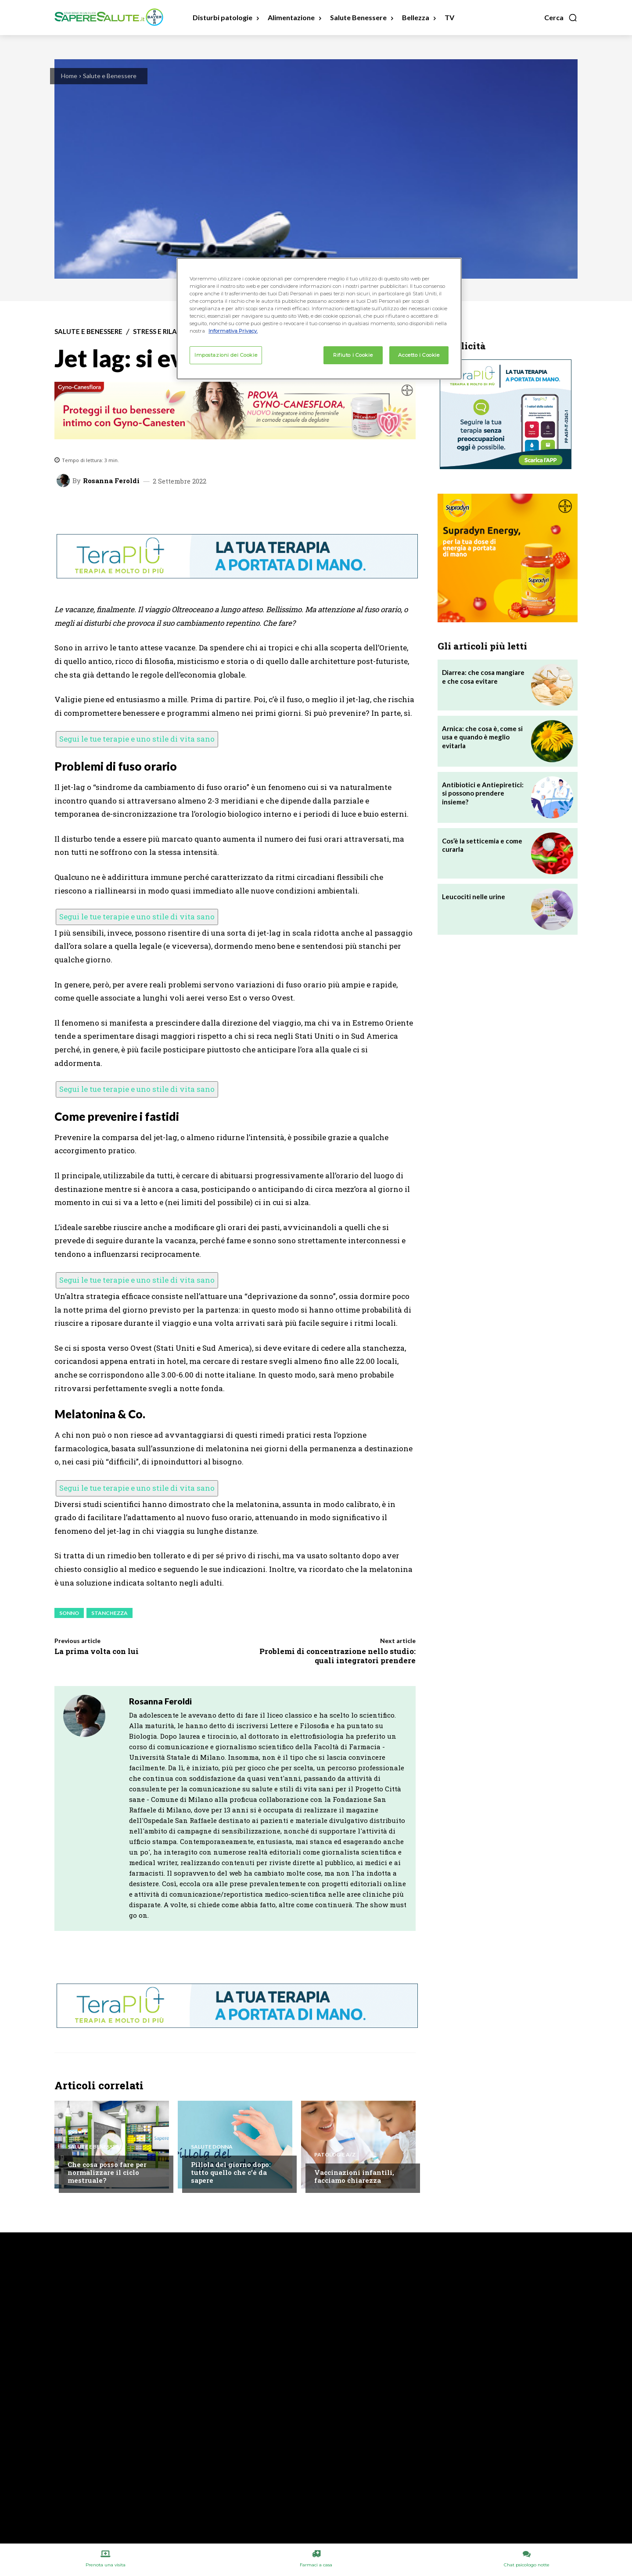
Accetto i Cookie (418, 355)
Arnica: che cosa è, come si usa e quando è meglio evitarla (482, 737)
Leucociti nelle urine (473, 897)
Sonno (69, 1613)
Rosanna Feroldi (111, 480)
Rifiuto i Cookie (353, 355)
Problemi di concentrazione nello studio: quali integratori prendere (337, 1655)
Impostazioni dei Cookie (225, 355)
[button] (561, 17)
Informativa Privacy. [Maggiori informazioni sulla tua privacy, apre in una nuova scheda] (233, 331)
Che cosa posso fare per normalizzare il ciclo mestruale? (107, 2172)
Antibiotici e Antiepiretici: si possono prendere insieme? (483, 793)
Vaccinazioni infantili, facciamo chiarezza (354, 2176)
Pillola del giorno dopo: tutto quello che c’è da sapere (231, 2172)
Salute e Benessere (109, 75)
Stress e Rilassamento (173, 331)
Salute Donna (212, 2146)
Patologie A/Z (335, 2154)
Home (69, 75)
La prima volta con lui (96, 1651)
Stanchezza (109, 1613)
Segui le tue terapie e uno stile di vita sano (137, 739)
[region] (319, 319)
